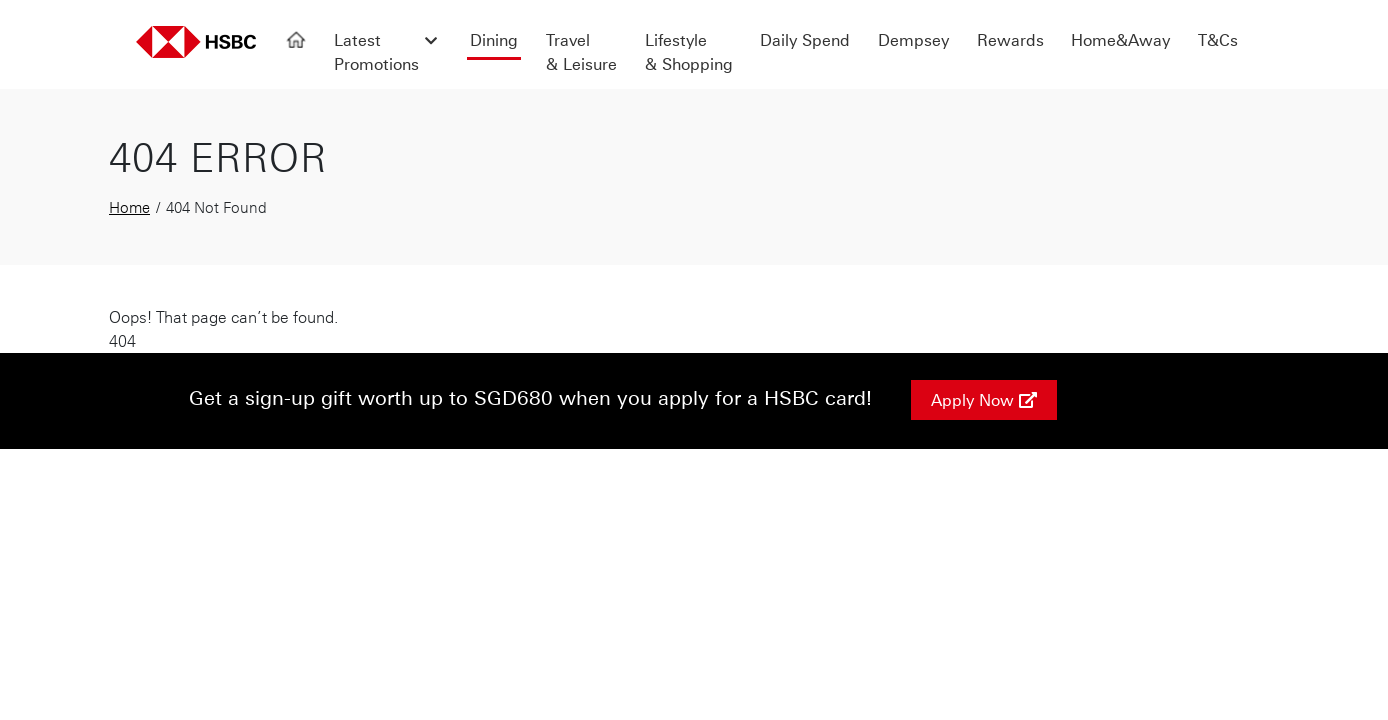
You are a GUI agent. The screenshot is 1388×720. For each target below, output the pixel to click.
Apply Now (984, 400)
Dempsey (913, 40)
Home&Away (1120, 40)
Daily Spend (805, 40)
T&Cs (1218, 40)
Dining (494, 40)
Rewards (1010, 40)
